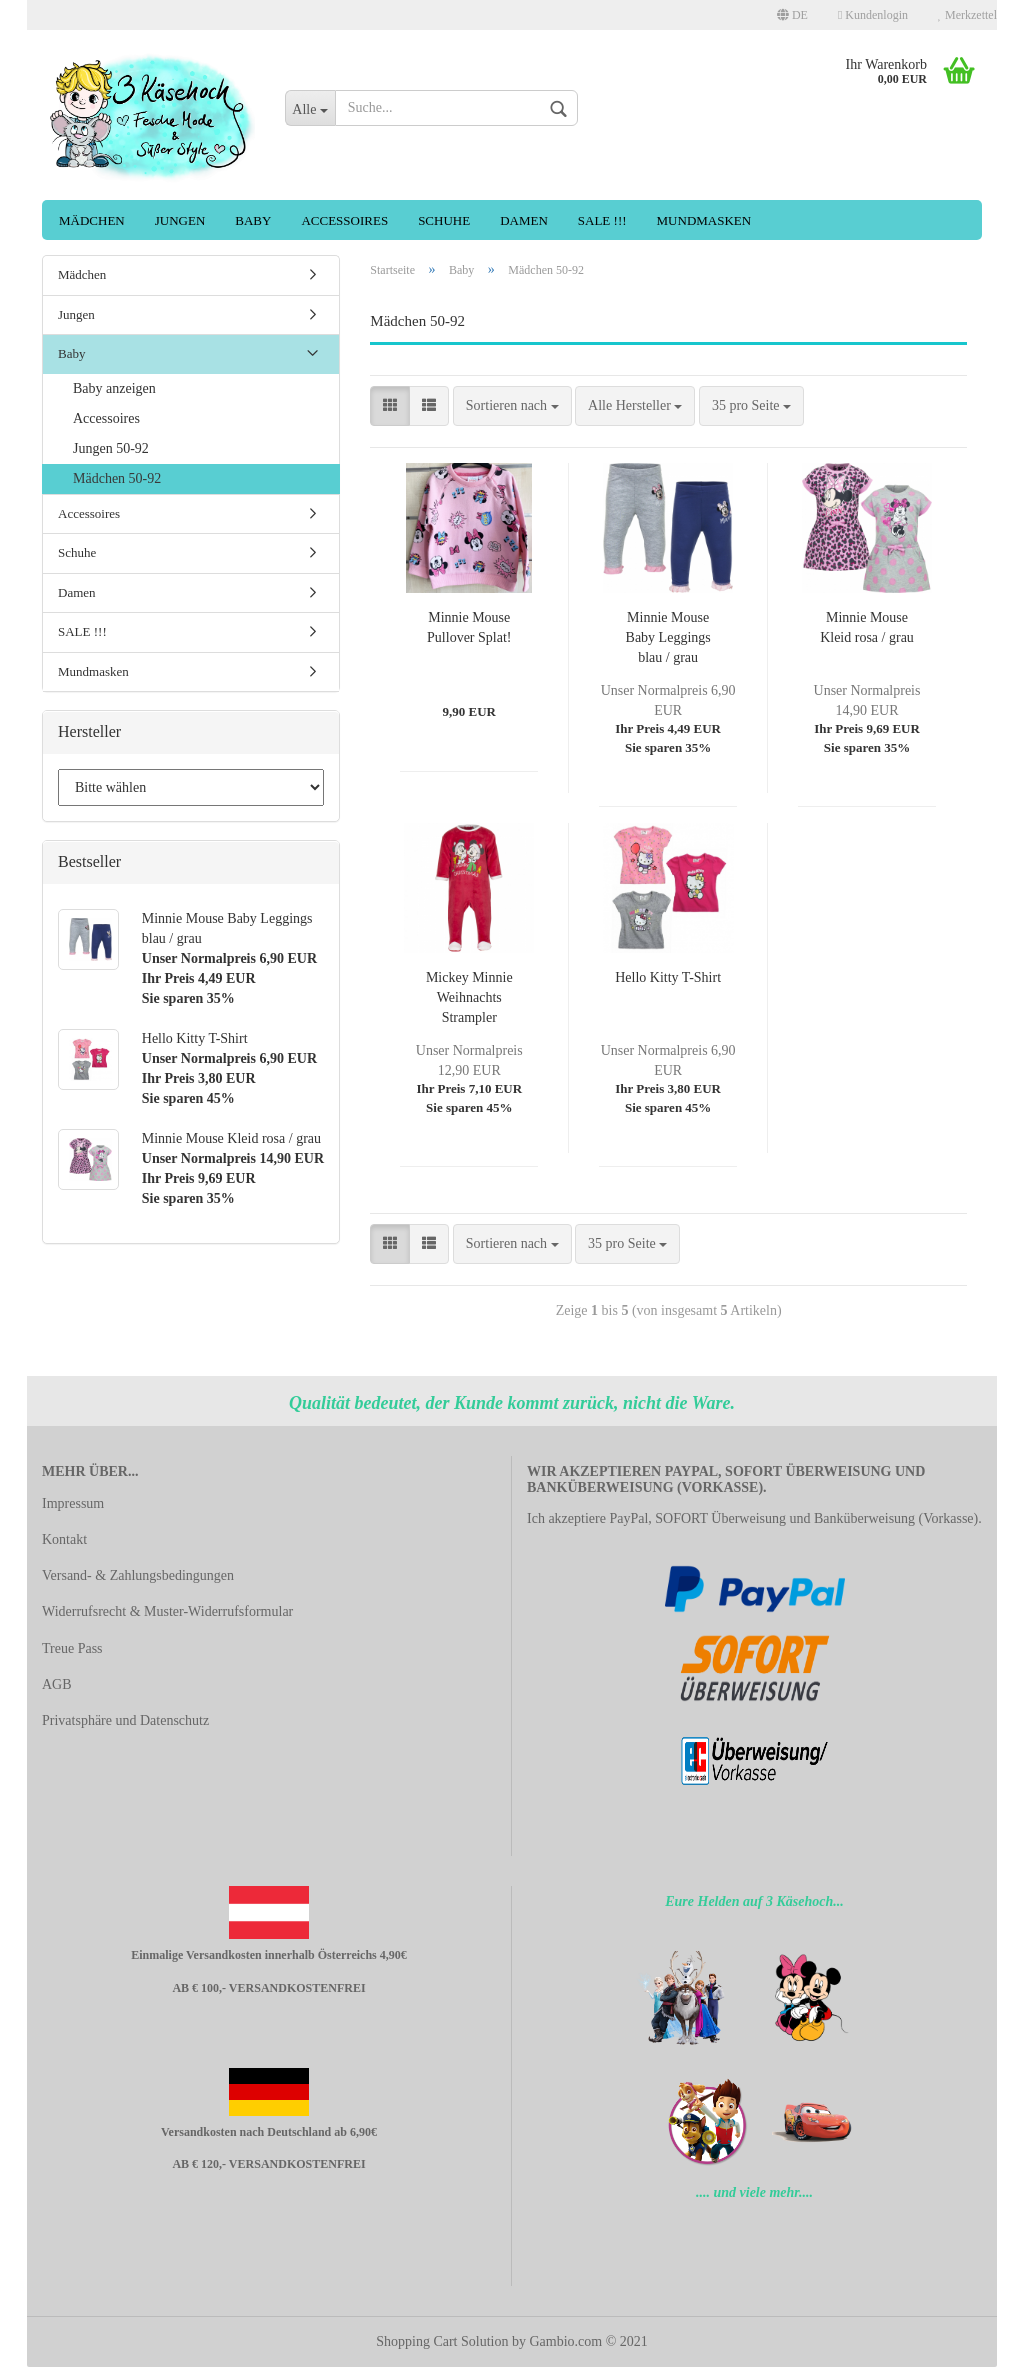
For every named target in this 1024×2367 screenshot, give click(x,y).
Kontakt (64, 1539)
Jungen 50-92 (111, 448)
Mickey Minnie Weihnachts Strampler (469, 997)
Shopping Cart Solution (442, 2341)
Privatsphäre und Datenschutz (125, 1720)
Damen (524, 220)
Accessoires (344, 220)
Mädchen (92, 220)
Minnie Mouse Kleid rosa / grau (867, 627)
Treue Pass (72, 1648)
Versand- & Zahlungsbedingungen (138, 1575)
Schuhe (444, 220)
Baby (253, 220)
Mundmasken (704, 220)
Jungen (180, 220)
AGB (57, 1684)
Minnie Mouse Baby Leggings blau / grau (668, 637)
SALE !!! (602, 220)
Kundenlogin (873, 15)
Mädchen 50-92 (117, 478)
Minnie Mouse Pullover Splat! (469, 627)
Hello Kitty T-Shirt (668, 977)
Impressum (73, 1503)
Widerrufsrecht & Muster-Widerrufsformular (167, 1611)
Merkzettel (967, 15)
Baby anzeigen (114, 388)
